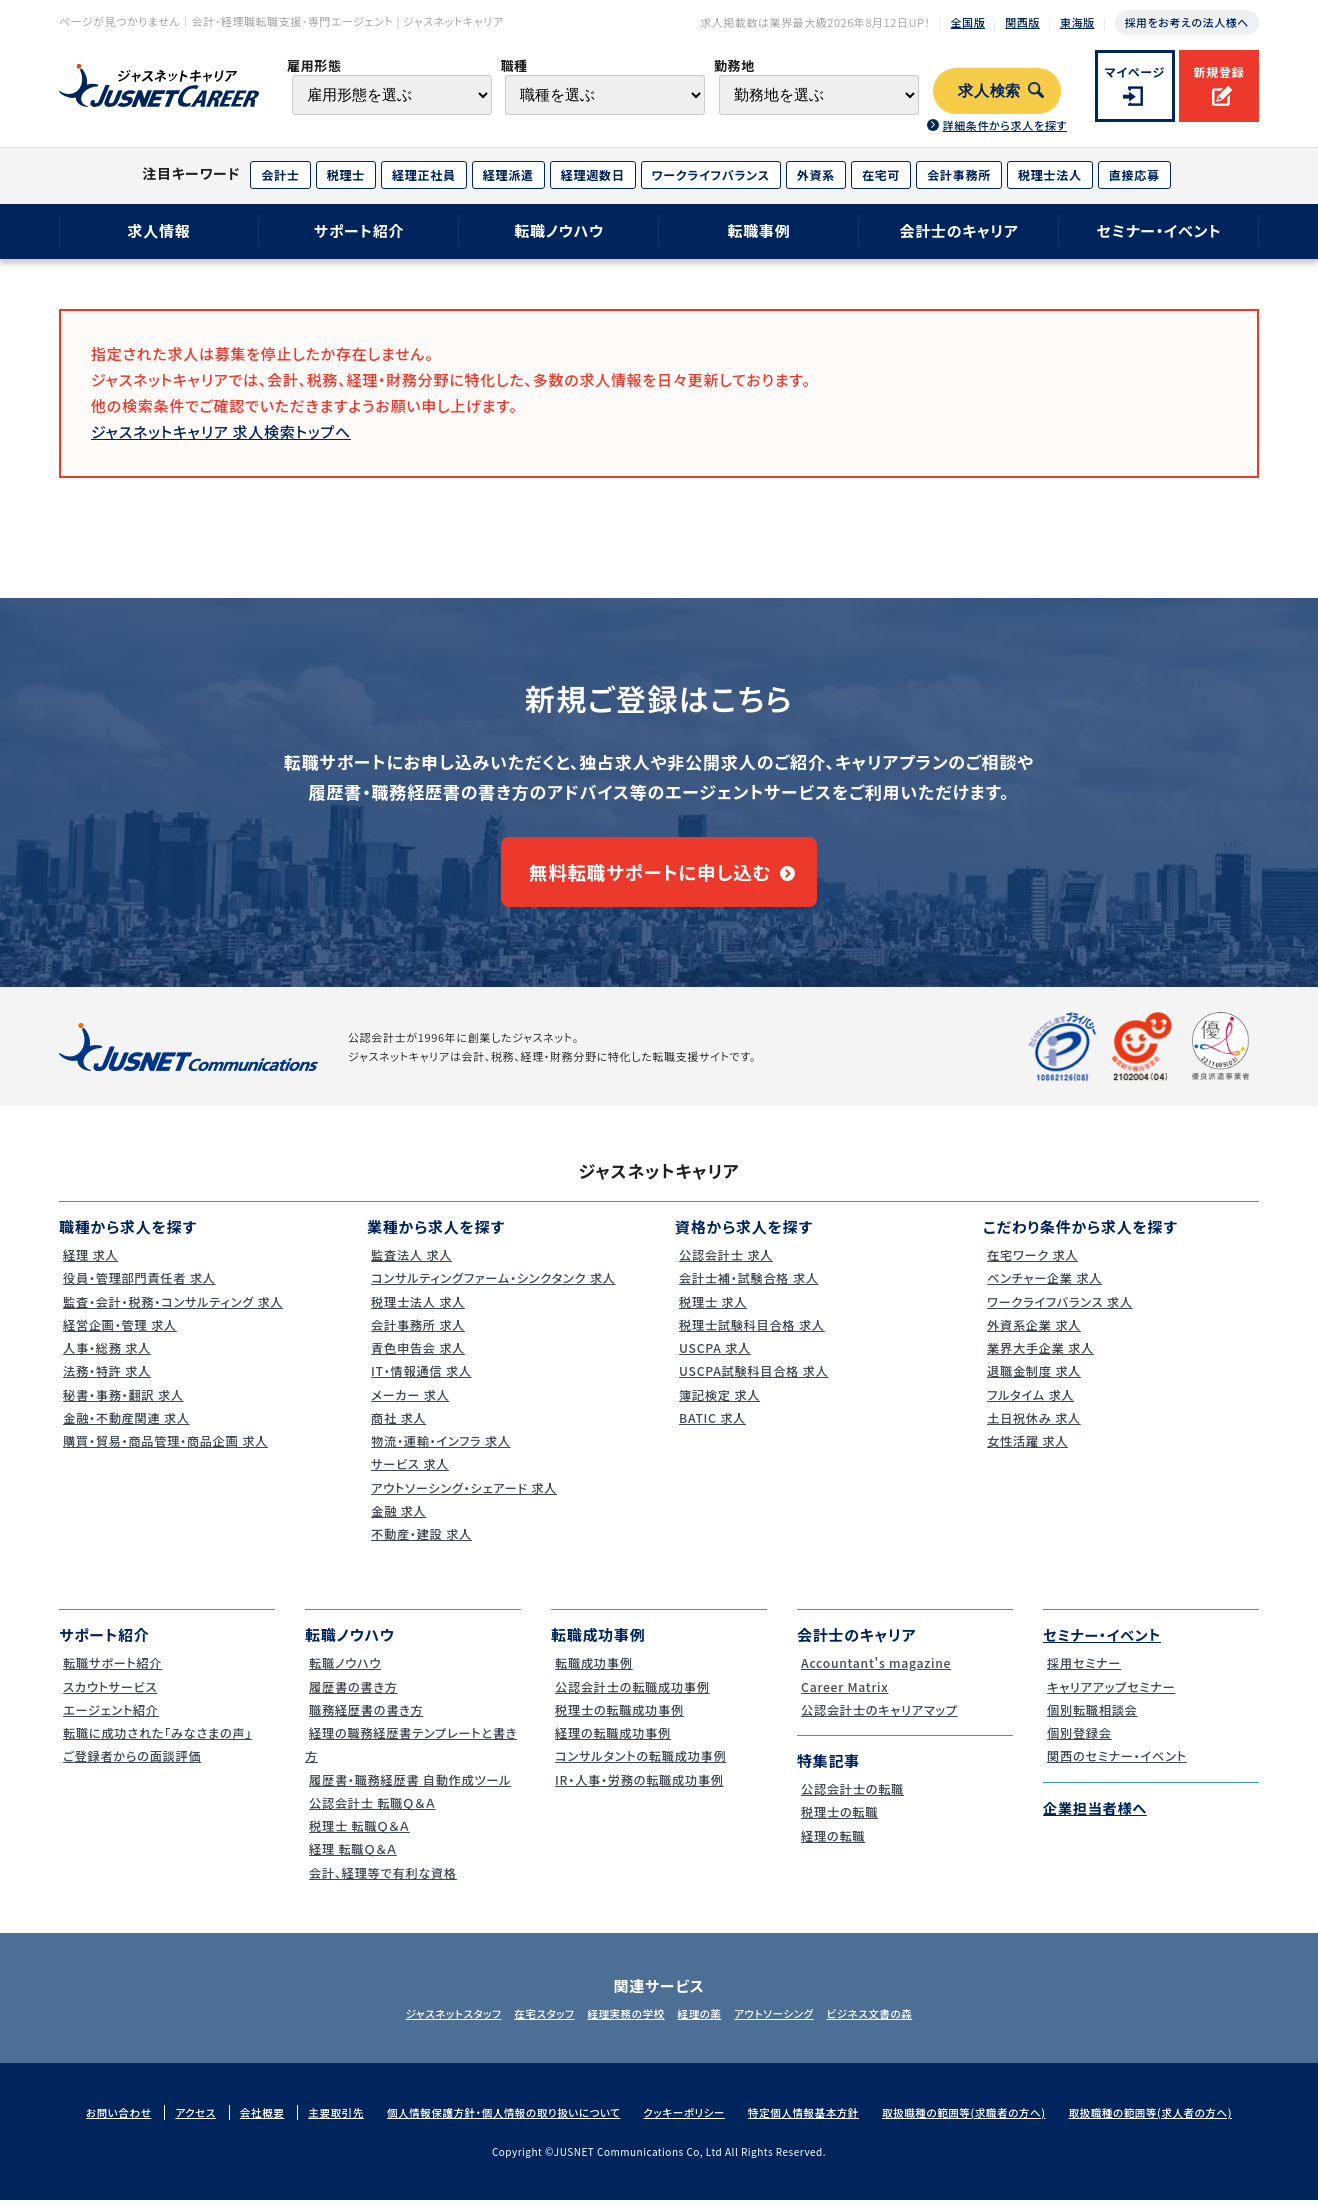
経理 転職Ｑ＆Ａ (351, 1861)
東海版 (1077, 22)
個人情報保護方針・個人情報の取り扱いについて (495, 2125)
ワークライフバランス (711, 174)
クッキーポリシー (683, 2125)
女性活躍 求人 (1026, 1452)
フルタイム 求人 (1029, 1406)
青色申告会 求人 (417, 1359)
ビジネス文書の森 (895, 2025)
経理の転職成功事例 (612, 1744)
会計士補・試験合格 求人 (749, 1290)
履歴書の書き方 (352, 1698)
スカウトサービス (109, 1698)
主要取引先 (322, 2125)
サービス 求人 (408, 1476)
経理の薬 (705, 2025)
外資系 (816, 174)
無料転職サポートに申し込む (649, 878)
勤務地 (734, 65)
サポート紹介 (359, 230)
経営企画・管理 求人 (119, 1336)
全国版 (968, 22)
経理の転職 (831, 1847)
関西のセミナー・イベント (1117, 1768)
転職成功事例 (592, 1675)
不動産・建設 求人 (420, 1545)
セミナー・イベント (1159, 230)
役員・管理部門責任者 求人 (140, 1290)
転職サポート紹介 (112, 1675)
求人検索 (989, 91)
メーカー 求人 (408, 1406)
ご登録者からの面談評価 (132, 1768)
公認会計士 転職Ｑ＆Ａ (372, 1814)
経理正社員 (424, 174)
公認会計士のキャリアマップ (880, 1721)
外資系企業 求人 (1033, 1336)
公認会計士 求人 (725, 1266)
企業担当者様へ (1098, 1819)
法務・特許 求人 (105, 1383)
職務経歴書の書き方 (366, 1721)
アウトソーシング (789, 2025)
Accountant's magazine (876, 1675)
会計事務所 (959, 174)
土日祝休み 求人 (1033, 1429)
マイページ (1135, 71)
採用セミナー (1082, 1675)
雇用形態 (314, 65)
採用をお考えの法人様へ (1187, 22)
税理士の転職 (838, 1824)
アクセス (177, 2125)
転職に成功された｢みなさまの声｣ (159, 1744)
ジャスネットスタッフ (427, 2025)
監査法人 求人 (410, 1266)
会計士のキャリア (958, 230)
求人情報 (158, 230)
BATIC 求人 (710, 1429)
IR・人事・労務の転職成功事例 (640, 1791)
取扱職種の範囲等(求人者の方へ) (1169, 2125)
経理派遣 (508, 174)
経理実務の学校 (621, 2025)
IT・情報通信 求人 (420, 1383)
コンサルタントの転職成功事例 (642, 1768)
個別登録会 (1077, 1744)
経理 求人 (88, 1266)
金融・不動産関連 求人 (126, 1429)
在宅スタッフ (529, 2025)
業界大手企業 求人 (1040, 1359)
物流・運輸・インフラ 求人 (441, 1452)
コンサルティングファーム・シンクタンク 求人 (497, 1290)
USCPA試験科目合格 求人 (754, 1383)
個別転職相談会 (1091, 1721)
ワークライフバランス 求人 (1060, 1313)
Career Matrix (843, 1698)
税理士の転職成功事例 (619, 1721)
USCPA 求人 (713, 1359)
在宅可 (881, 174)
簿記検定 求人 (718, 1406)
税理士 (346, 174)
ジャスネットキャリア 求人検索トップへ (221, 431)
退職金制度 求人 (1033, 1383)
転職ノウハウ (559, 230)
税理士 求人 (711, 1313)
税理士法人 (1050, 174)
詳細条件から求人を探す (1004, 125)
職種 (513, 65)
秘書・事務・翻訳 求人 (123, 1406)
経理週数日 (593, 174)
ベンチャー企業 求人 (1044, 1290)
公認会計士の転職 (852, 1800)
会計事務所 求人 (417, 1336)
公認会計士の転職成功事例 (633, 1698)
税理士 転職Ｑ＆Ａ (358, 1837)
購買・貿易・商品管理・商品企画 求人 (168, 1452)
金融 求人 (396, 1522)
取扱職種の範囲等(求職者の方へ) (975, 2125)
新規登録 (1218, 71)
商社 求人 (396, 1429)
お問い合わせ (98, 2125)
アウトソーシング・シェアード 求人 (466, 1499)
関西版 (1022, 22)
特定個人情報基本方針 (808, 2125)
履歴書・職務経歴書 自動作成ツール (412, 1791)
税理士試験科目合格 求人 (752, 1336)
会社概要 (245, 2125)
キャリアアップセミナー (1111, 1698)
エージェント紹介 (110, 1721)
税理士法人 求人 (417, 1313)
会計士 (280, 174)
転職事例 (758, 230)
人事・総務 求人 (105, 1359)
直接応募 (1134, 174)
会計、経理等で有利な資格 (383, 1884)
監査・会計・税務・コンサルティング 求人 (176, 1313)
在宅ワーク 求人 (1031, 1266)
